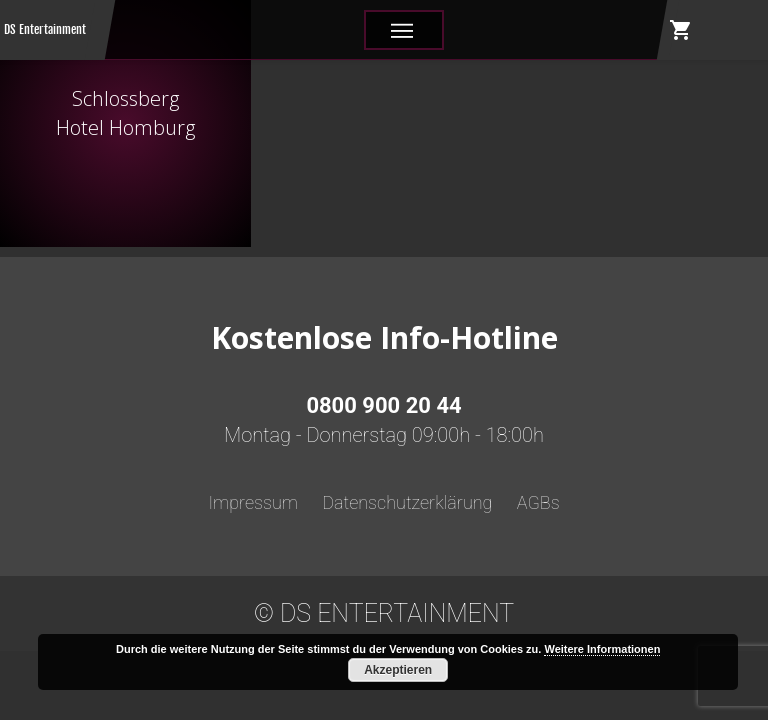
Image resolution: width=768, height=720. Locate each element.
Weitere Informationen (602, 649)
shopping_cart (681, 30)
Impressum (253, 502)
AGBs (538, 502)
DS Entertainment (45, 29)
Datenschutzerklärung (407, 502)
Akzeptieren (398, 670)
